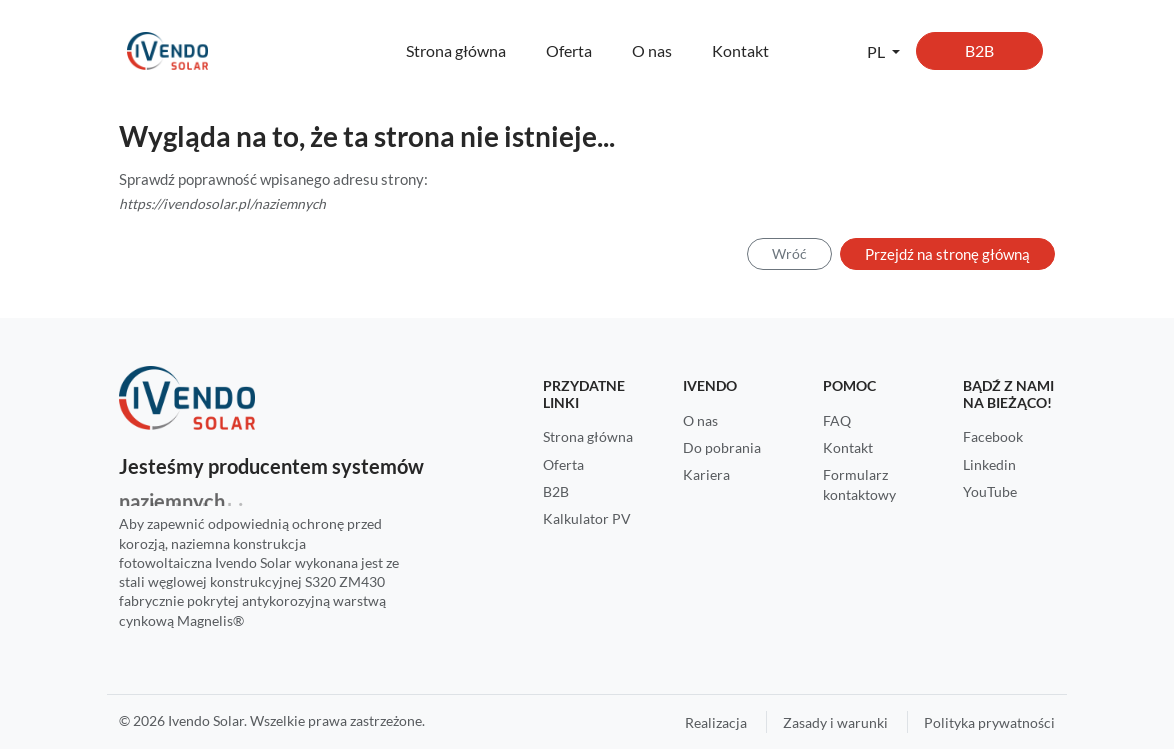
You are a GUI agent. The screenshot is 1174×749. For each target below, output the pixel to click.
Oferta (569, 50)
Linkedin (989, 464)
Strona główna (456, 50)
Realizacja (716, 722)
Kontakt (740, 50)
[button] (883, 51)
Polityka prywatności (989, 722)
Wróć (789, 253)
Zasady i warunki (835, 722)
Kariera (706, 474)
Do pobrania (722, 447)
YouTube (990, 491)
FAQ (837, 420)
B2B (979, 50)
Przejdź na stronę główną (947, 254)
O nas (652, 50)
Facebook (993, 436)
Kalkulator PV (587, 518)
